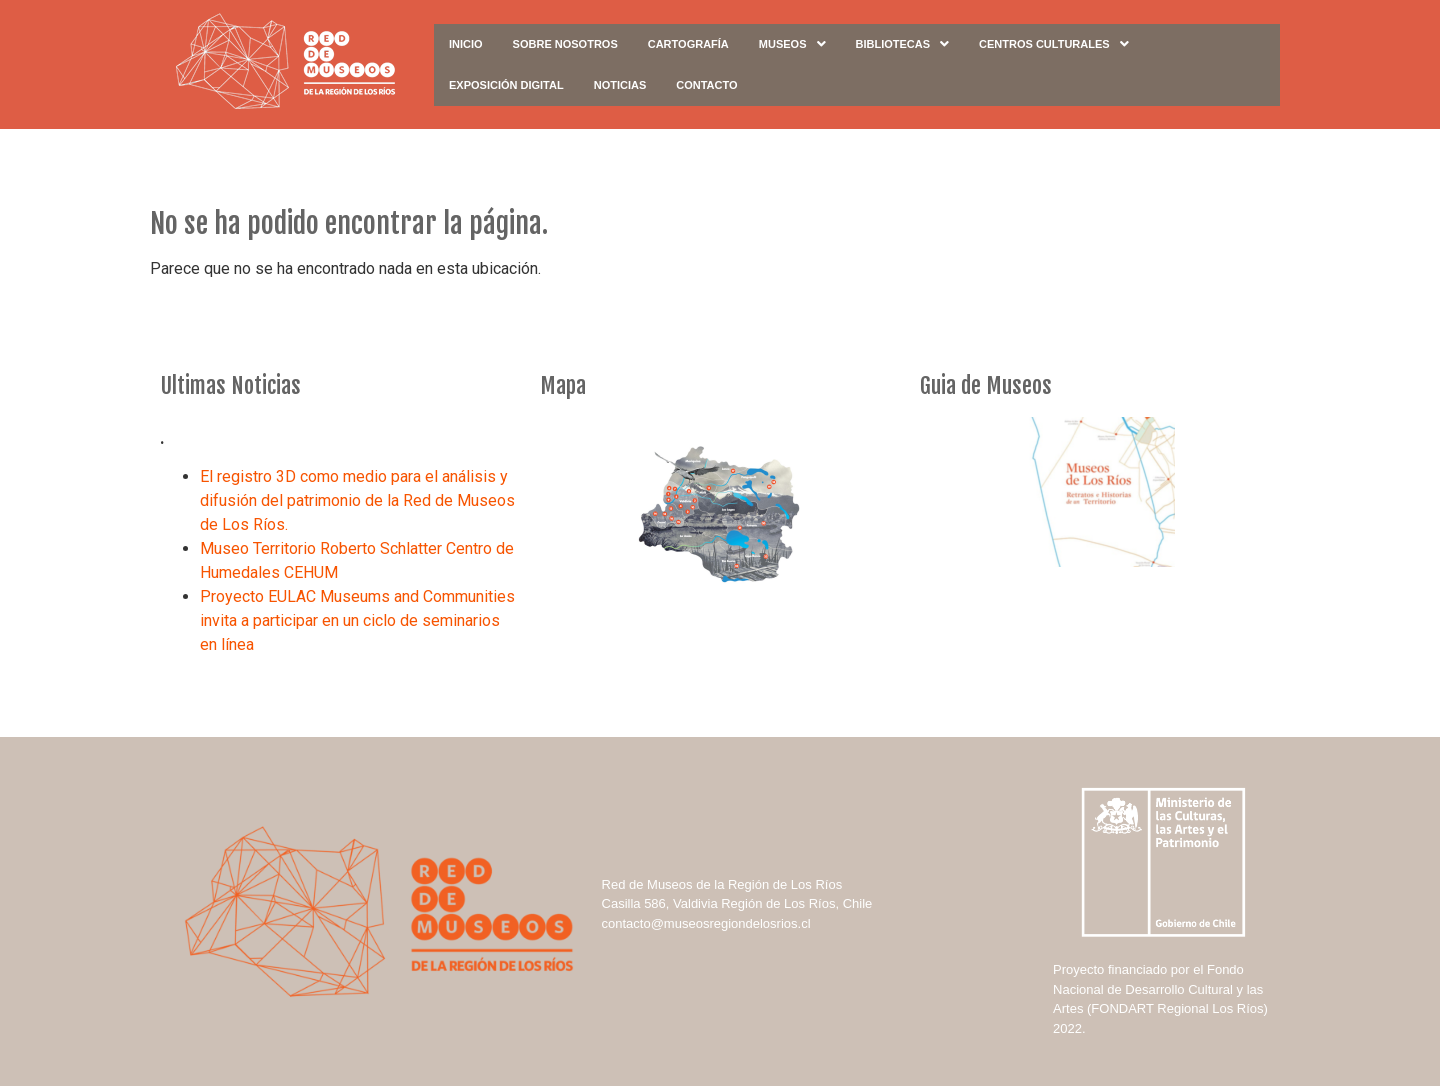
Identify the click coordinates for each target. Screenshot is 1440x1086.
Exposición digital (506, 85)
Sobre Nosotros (565, 44)
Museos (792, 44)
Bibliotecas (903, 44)
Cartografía (688, 44)
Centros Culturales (1054, 44)
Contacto (706, 85)
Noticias (620, 85)
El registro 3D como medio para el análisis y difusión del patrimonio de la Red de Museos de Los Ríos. (357, 500)
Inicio (466, 44)
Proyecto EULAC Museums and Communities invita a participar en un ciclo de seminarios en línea (357, 620)
